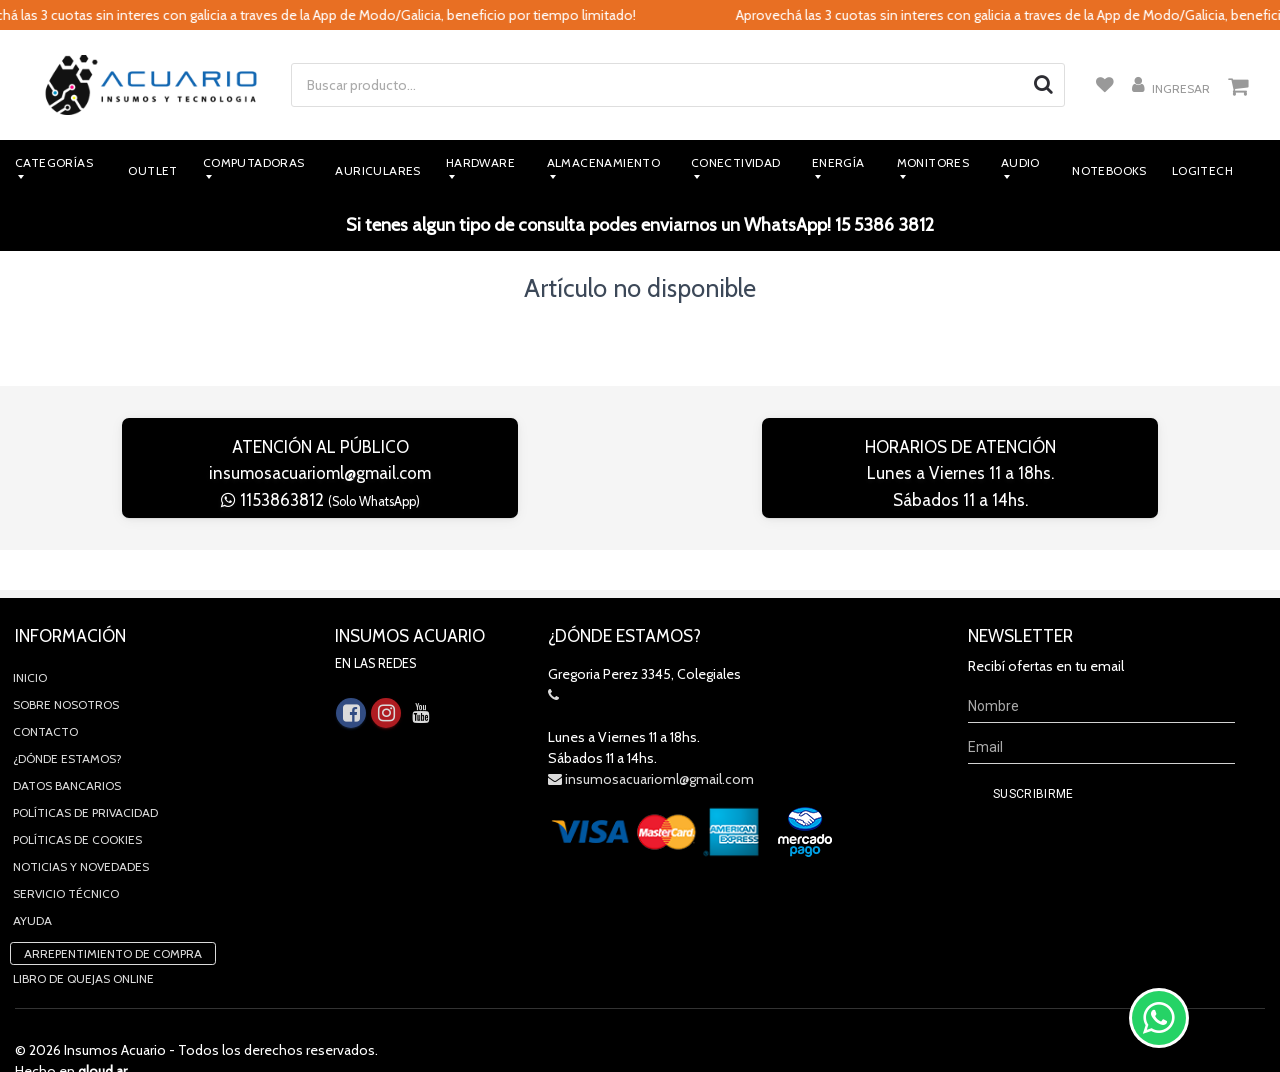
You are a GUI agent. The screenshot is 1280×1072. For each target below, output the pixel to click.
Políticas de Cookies (77, 799)
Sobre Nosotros (66, 664)
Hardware (480, 162)
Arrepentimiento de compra (113, 913)
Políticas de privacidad (85, 772)
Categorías (54, 162)
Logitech (1202, 170)
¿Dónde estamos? (67, 718)
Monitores (933, 162)
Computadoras (254, 162)
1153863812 (320, 500)
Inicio (30, 637)
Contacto (45, 691)
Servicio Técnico (66, 853)
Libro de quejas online (83, 938)
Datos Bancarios (67, 745)
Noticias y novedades (81, 826)
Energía (838, 162)
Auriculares (377, 170)
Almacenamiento (604, 162)
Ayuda (32, 880)
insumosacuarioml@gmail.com (320, 473)
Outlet (152, 170)
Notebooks (1109, 170)
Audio (1020, 162)
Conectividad (736, 162)
